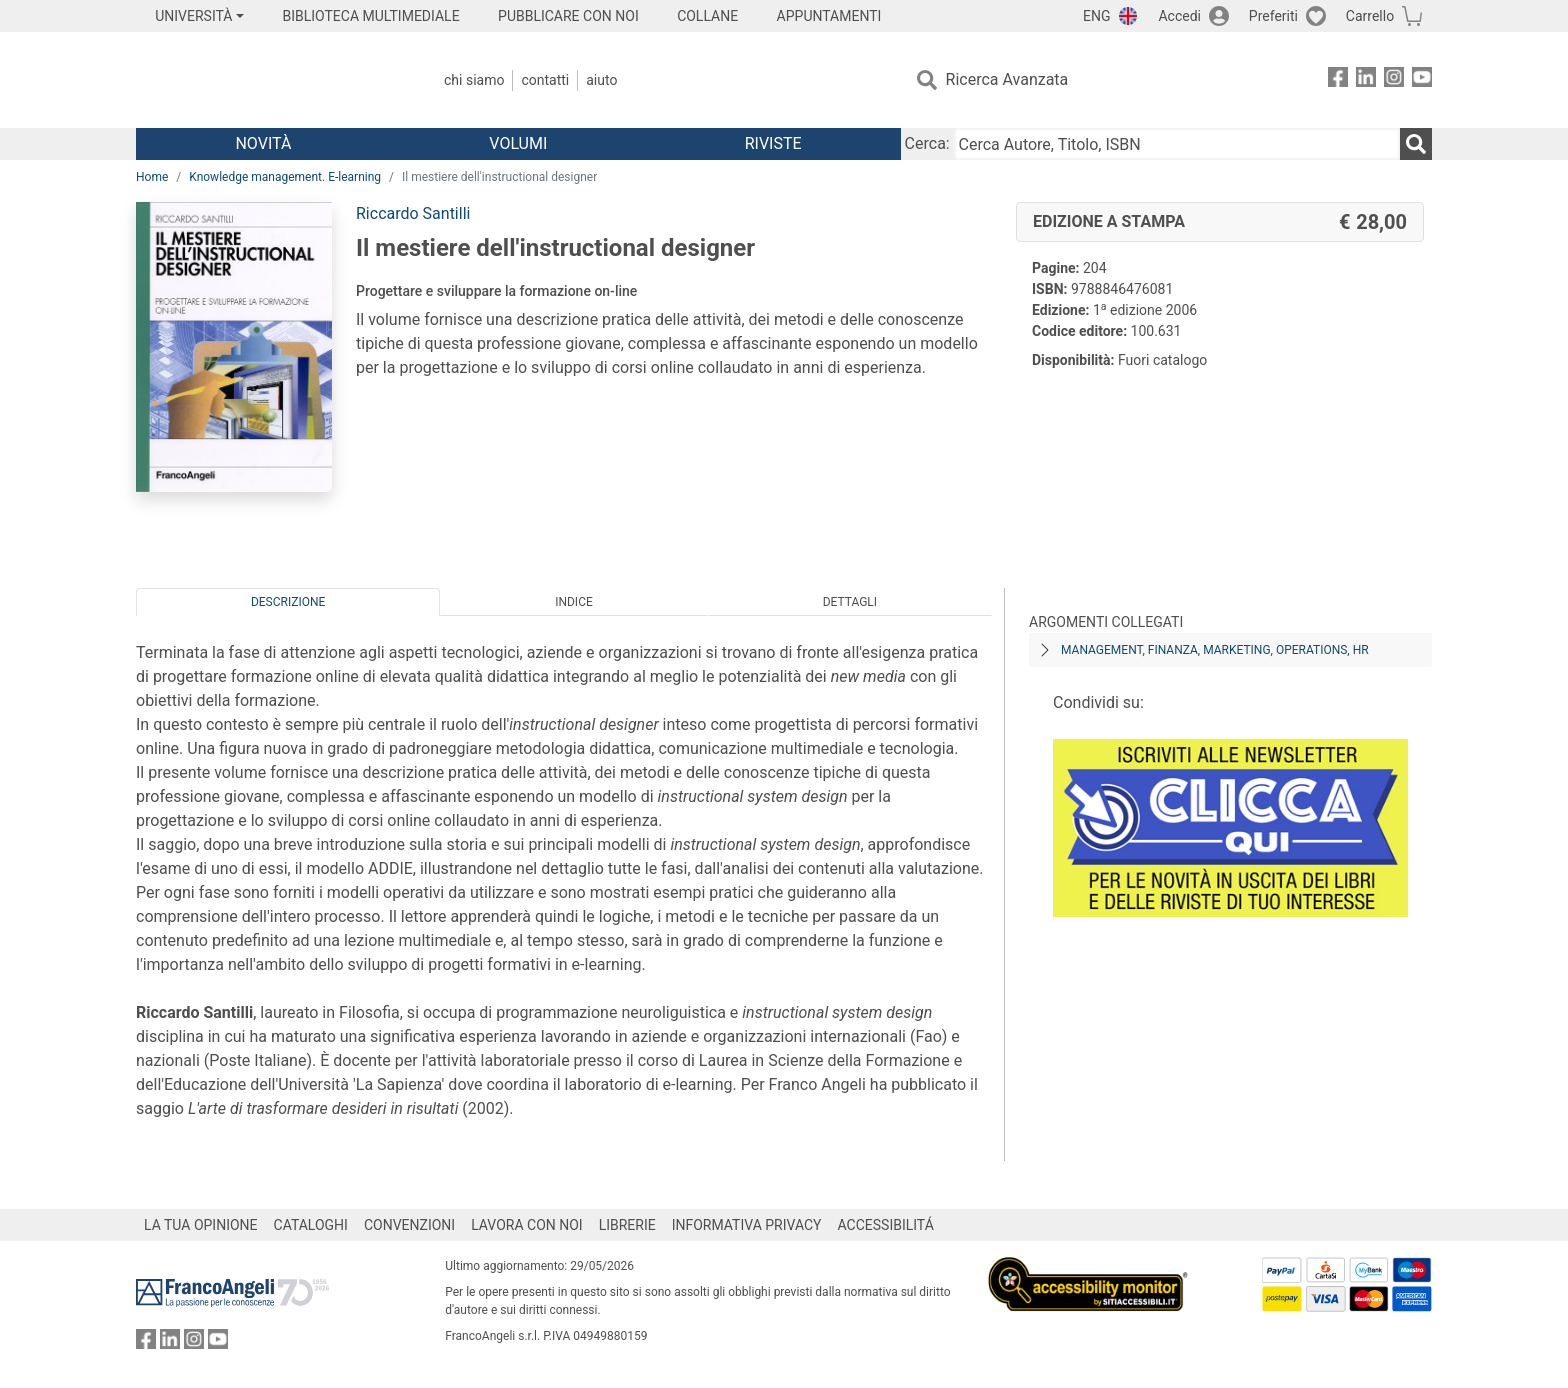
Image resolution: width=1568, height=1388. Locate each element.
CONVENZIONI (409, 1225)
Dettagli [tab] (850, 602)
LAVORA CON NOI (527, 1225)
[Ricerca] (1416, 144)
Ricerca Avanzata (1007, 79)
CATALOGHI (311, 1225)
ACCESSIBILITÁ (886, 1225)
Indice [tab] (574, 602)
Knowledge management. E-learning (285, 177)
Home (152, 177)
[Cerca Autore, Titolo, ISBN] (1177, 144)
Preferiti (1273, 16)
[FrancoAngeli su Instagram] (1394, 80)
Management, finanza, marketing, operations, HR (1215, 650)
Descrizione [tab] (288, 602)
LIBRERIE (627, 1225)
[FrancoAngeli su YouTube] (1422, 80)
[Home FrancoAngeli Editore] (268, 80)
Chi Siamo (474, 80)
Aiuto (601, 80)
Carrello (1370, 16)
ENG (1096, 16)
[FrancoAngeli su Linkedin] (1366, 80)
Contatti (545, 80)
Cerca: (927, 143)
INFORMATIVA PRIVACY (747, 1225)
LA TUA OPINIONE (201, 1225)
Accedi (1179, 16)
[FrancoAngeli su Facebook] (1338, 80)
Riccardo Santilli (413, 213)
